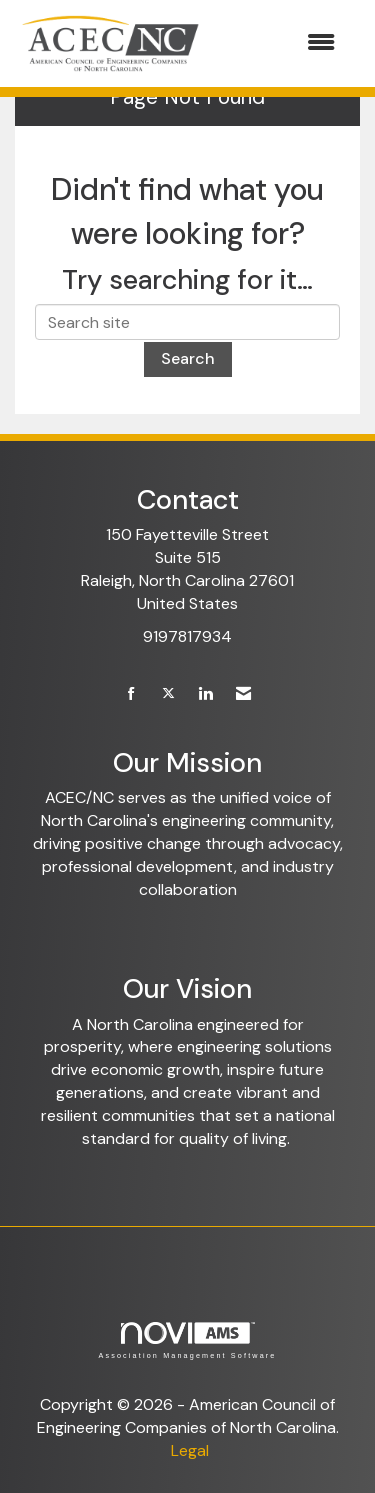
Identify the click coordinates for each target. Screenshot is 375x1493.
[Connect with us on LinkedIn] (205, 694)
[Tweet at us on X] (168, 694)
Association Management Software (187, 1340)
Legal (190, 1450)
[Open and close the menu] (280, 43)
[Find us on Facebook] (131, 694)
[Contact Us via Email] (243, 694)
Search (188, 358)
